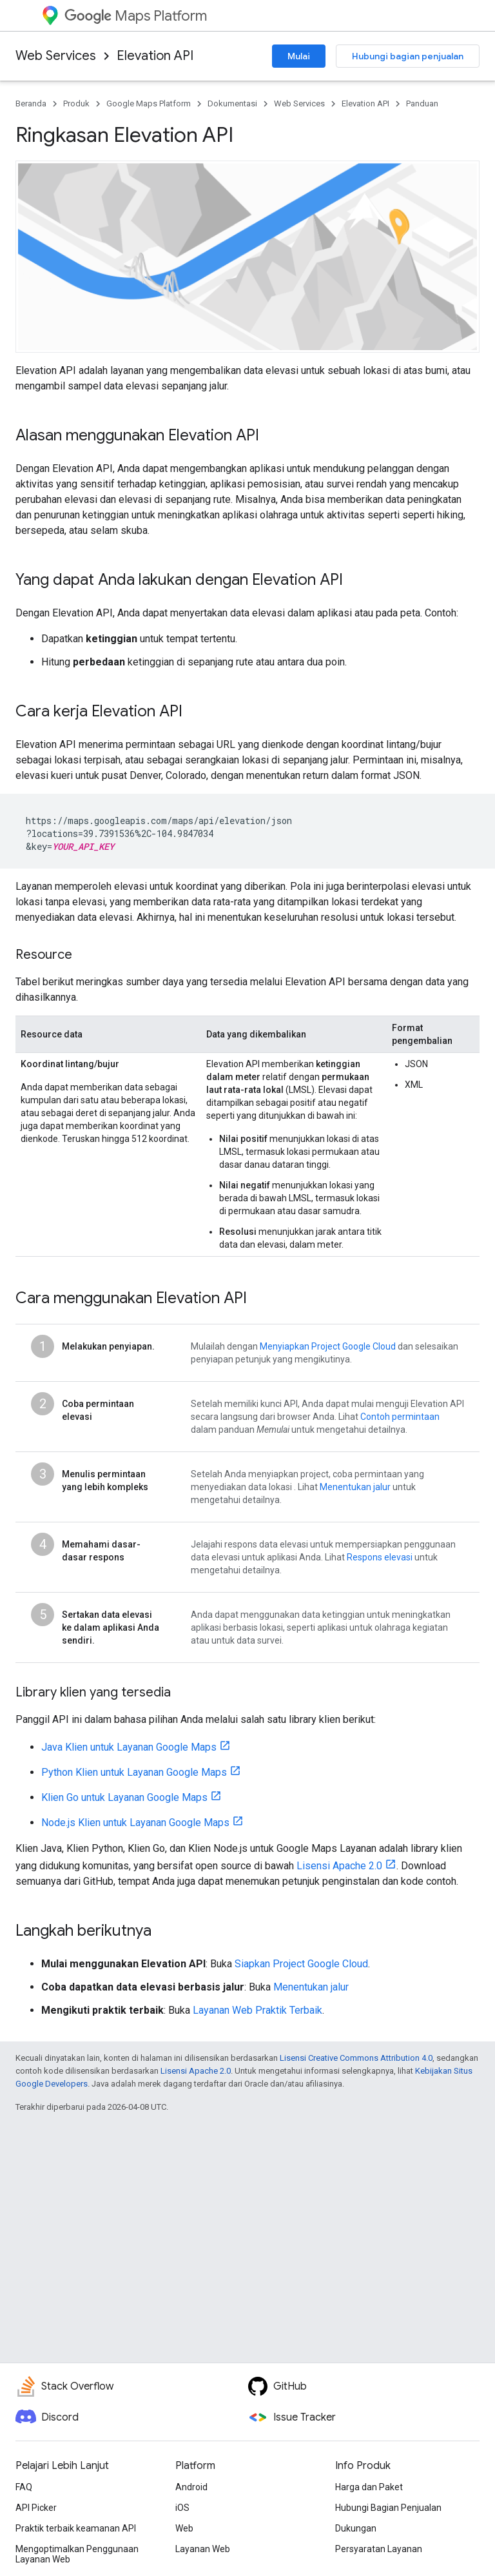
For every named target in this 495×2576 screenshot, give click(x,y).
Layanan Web (202, 2549)
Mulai (298, 56)
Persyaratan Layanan (378, 2549)
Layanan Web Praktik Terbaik (257, 2010)
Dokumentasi (232, 103)
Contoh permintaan (400, 1416)
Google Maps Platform (148, 103)
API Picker (36, 2507)
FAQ (23, 2487)
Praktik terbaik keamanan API (75, 2528)
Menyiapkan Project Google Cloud (328, 1346)
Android (191, 2487)
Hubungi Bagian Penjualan (388, 2507)
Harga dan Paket (369, 2487)
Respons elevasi (379, 1557)
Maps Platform (135, 16)
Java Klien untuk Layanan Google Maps (129, 1747)
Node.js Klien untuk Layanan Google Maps (135, 1822)
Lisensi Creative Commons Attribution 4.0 (356, 2058)
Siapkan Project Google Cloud (301, 1964)
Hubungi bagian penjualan (407, 56)
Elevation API (155, 56)
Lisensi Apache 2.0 (339, 1866)
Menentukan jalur (355, 1487)
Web (184, 2528)
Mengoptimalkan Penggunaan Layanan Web (77, 2554)
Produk (76, 103)
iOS (182, 2507)
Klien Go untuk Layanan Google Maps (124, 1797)
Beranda (30, 103)
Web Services (55, 56)
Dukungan (355, 2528)
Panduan (422, 103)
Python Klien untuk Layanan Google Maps (134, 1772)
